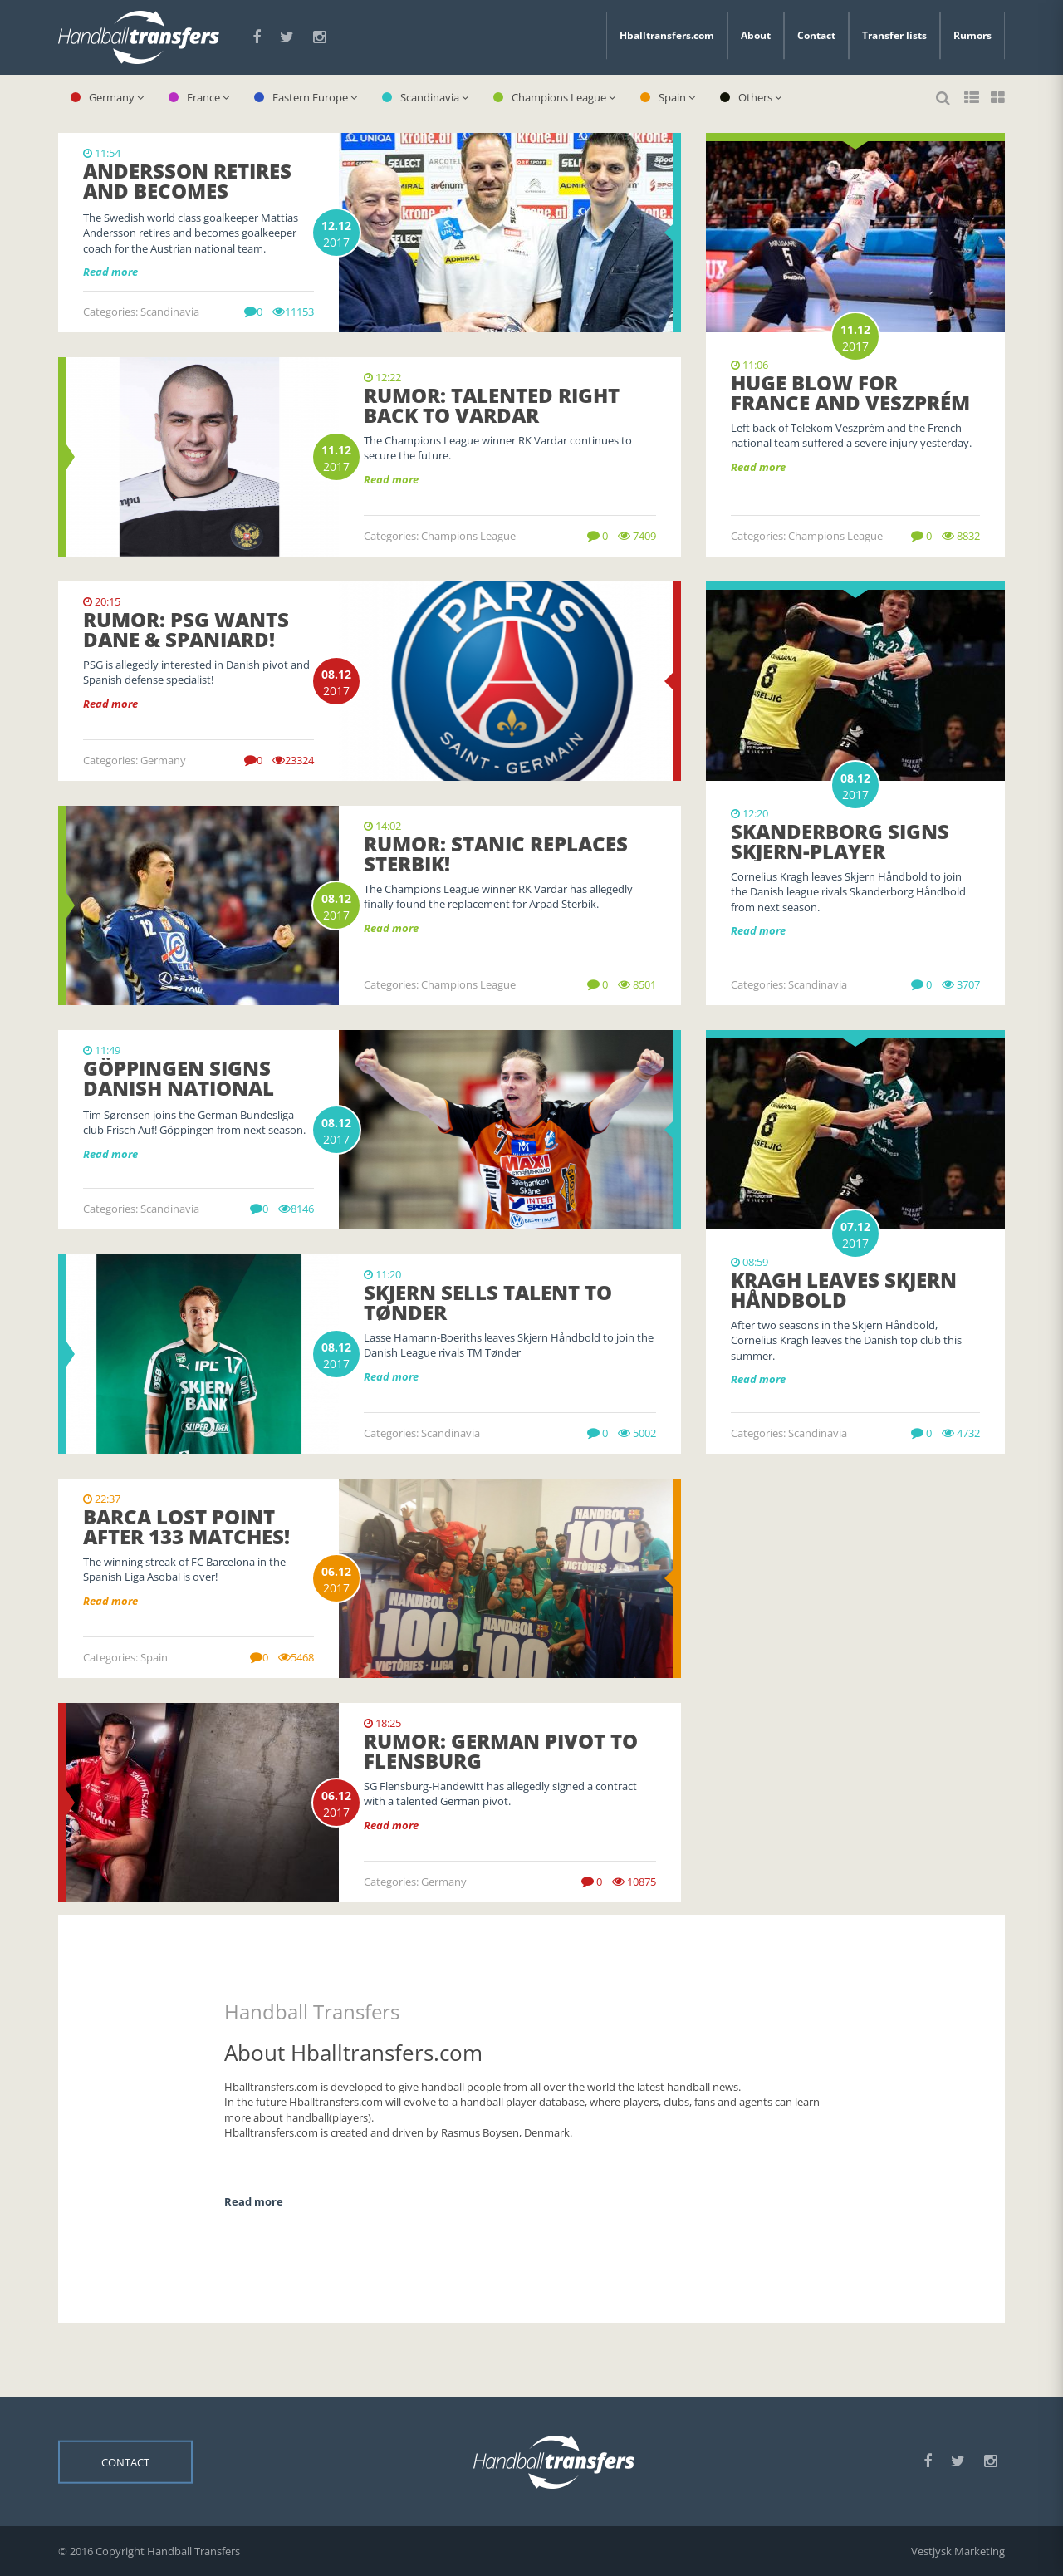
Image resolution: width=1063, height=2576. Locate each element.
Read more (758, 466)
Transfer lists (894, 35)
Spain (667, 97)
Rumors (972, 35)
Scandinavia (425, 97)
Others (750, 97)
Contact (816, 35)
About (756, 35)
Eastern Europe (305, 97)
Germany (107, 97)
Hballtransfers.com (667, 35)
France (199, 97)
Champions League (554, 97)
